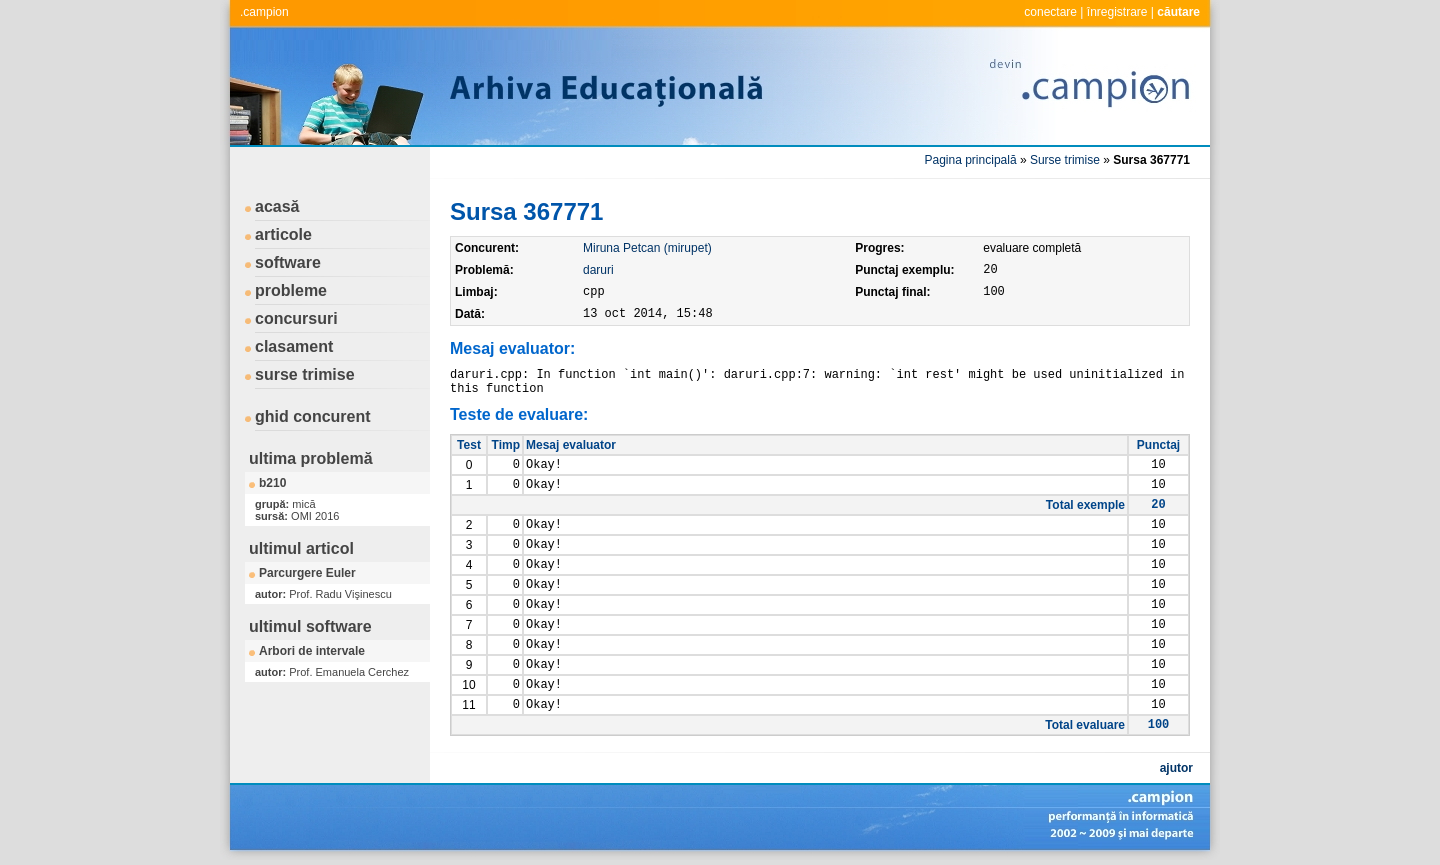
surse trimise (305, 374)
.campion (264, 12)
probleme (291, 290)
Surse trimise (1065, 160)
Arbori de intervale (312, 651)
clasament (294, 346)
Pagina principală (971, 160)
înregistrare (1117, 12)
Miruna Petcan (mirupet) (647, 248)
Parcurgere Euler (307, 573)
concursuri (296, 318)
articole (283, 234)
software (288, 262)
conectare (1050, 12)
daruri (598, 270)
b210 (272, 483)
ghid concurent (313, 416)
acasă (277, 206)
